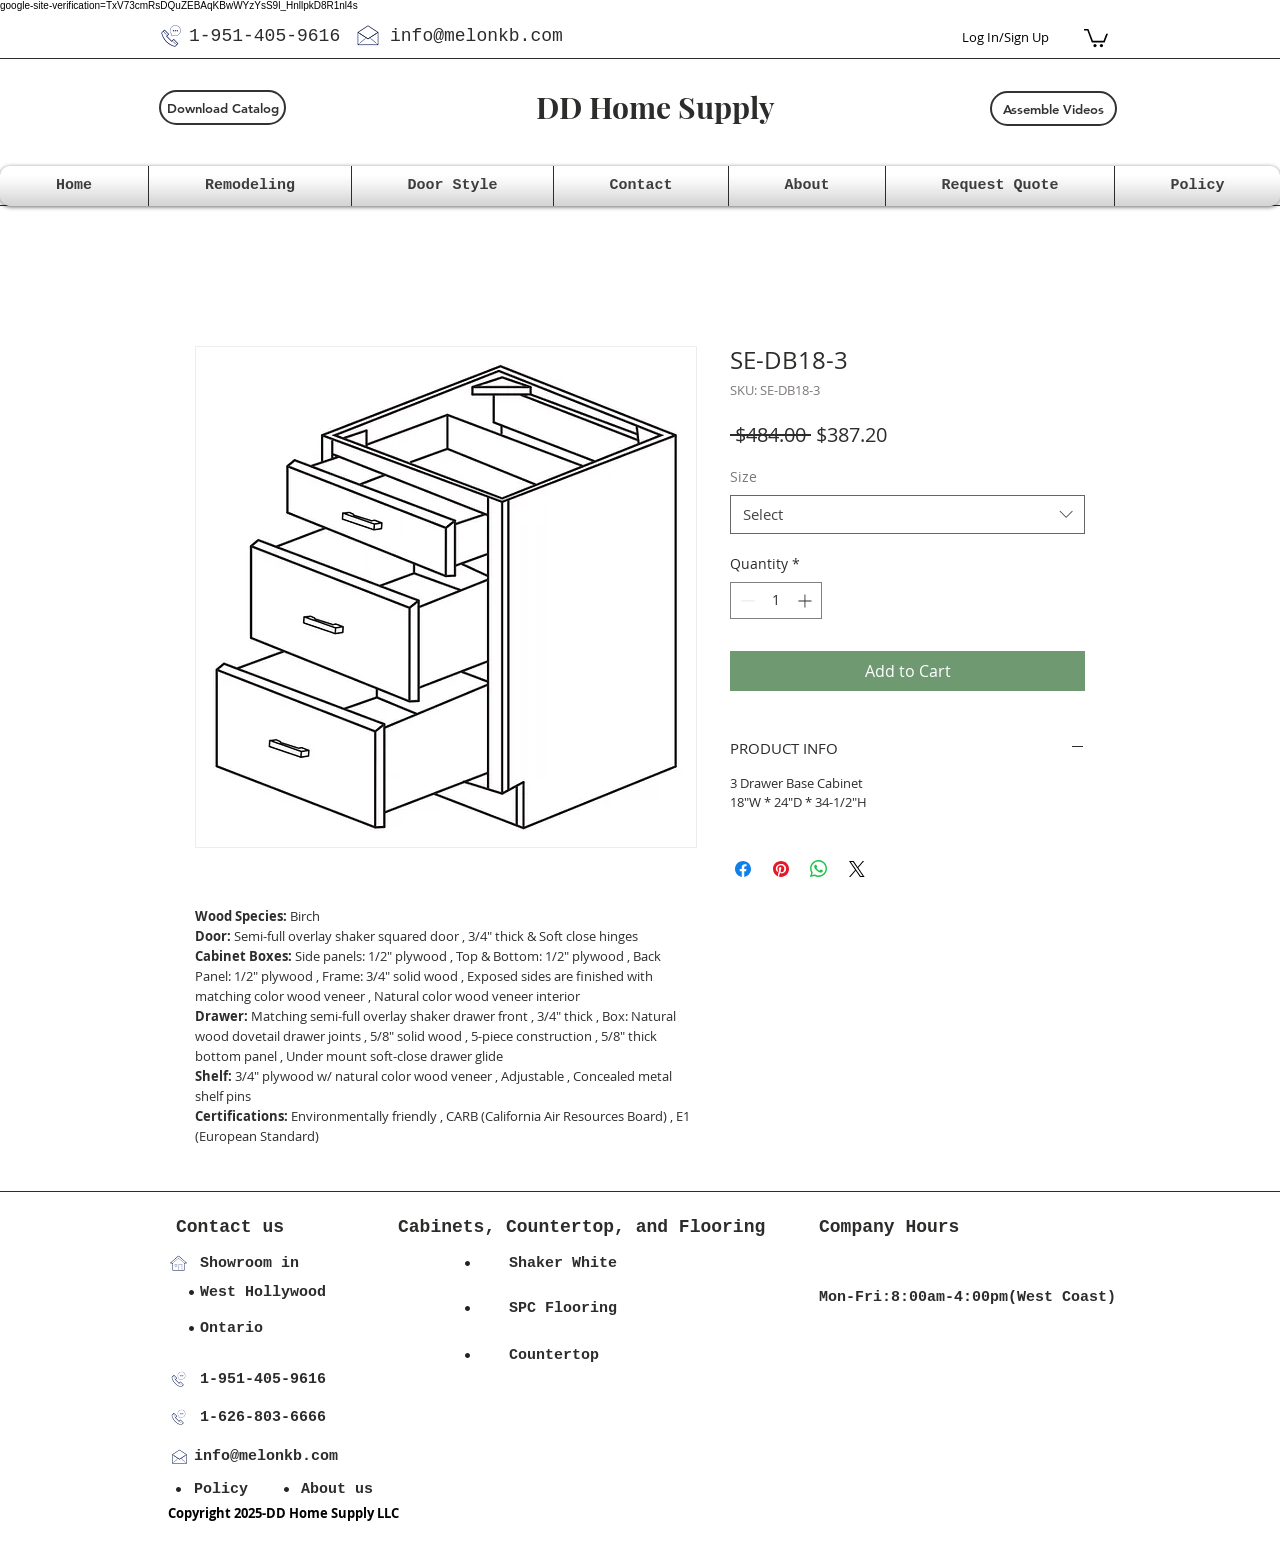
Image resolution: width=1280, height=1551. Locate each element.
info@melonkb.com (476, 36)
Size (743, 476)
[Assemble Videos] (1053, 108)
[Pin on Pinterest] (781, 869)
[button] (1096, 37)
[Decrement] (745, 600)
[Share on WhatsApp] (819, 869)
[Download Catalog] (222, 107)
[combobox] (907, 514)
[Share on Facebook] (743, 869)
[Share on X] (857, 869)
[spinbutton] (776, 600)
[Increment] (806, 600)
